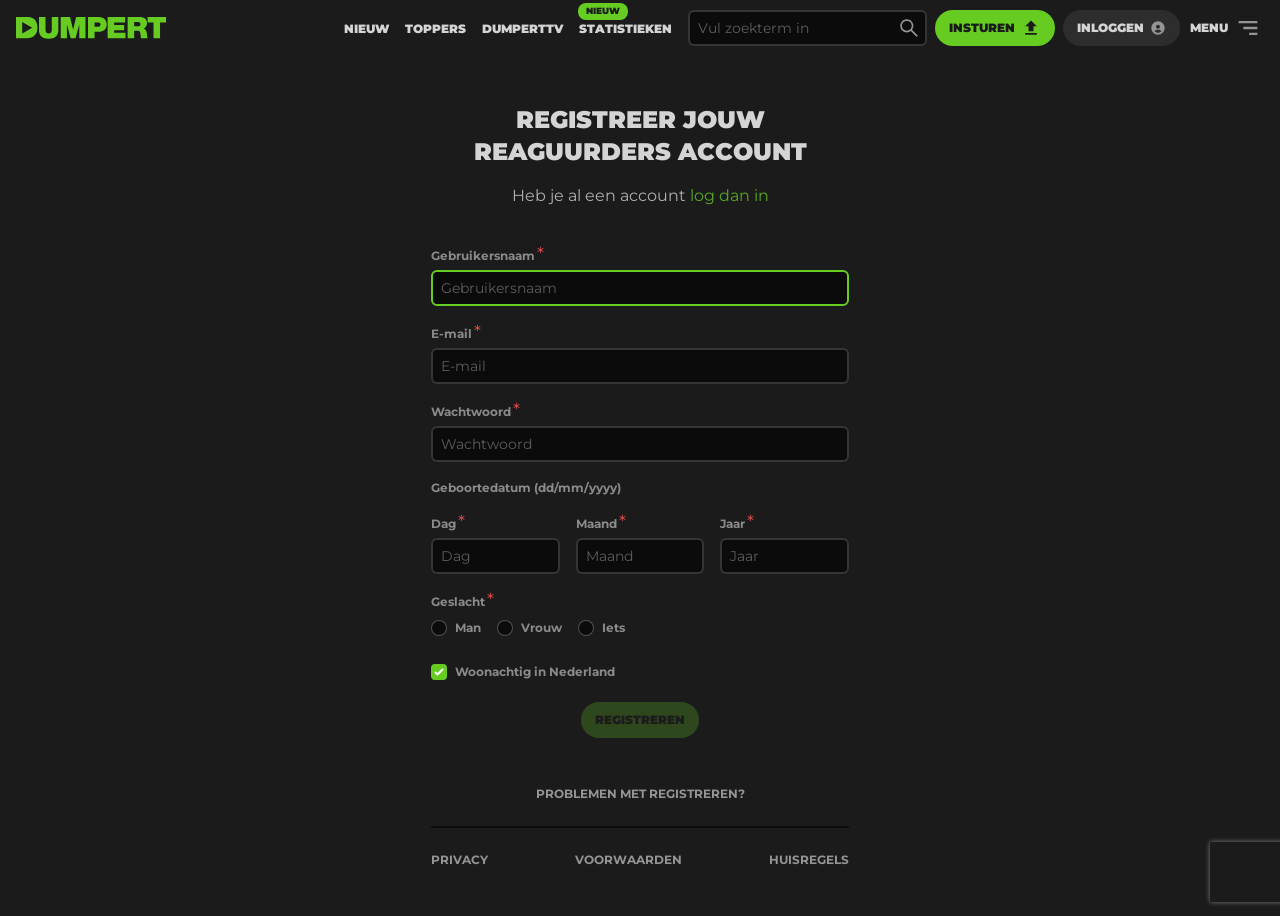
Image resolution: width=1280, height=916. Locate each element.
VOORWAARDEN (628, 859)
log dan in (729, 195)
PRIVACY (459, 859)
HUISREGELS (809, 859)
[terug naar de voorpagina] (91, 28)
